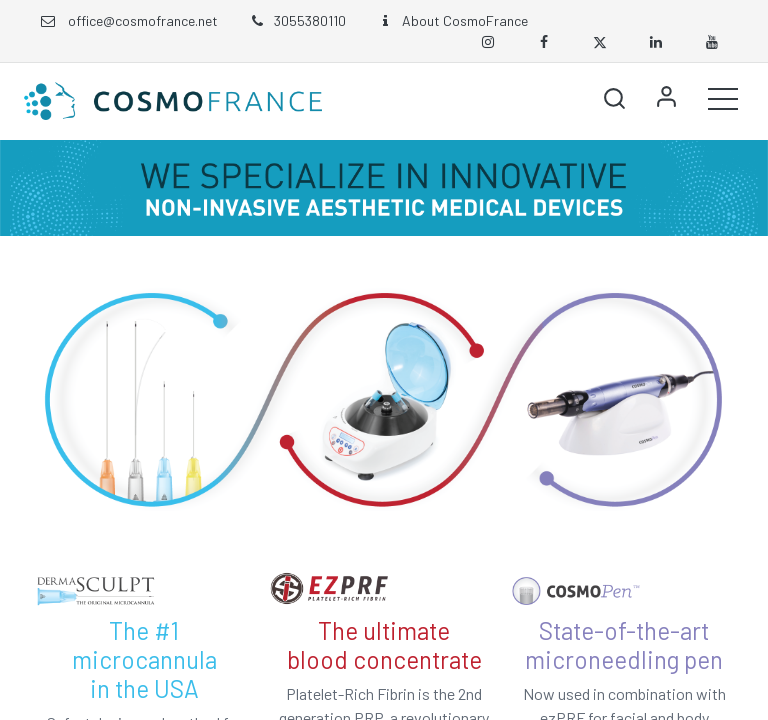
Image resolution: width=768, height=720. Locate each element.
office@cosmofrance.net (143, 20)
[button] (614, 98)
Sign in (666, 98)
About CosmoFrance (452, 20)
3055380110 (297, 20)
